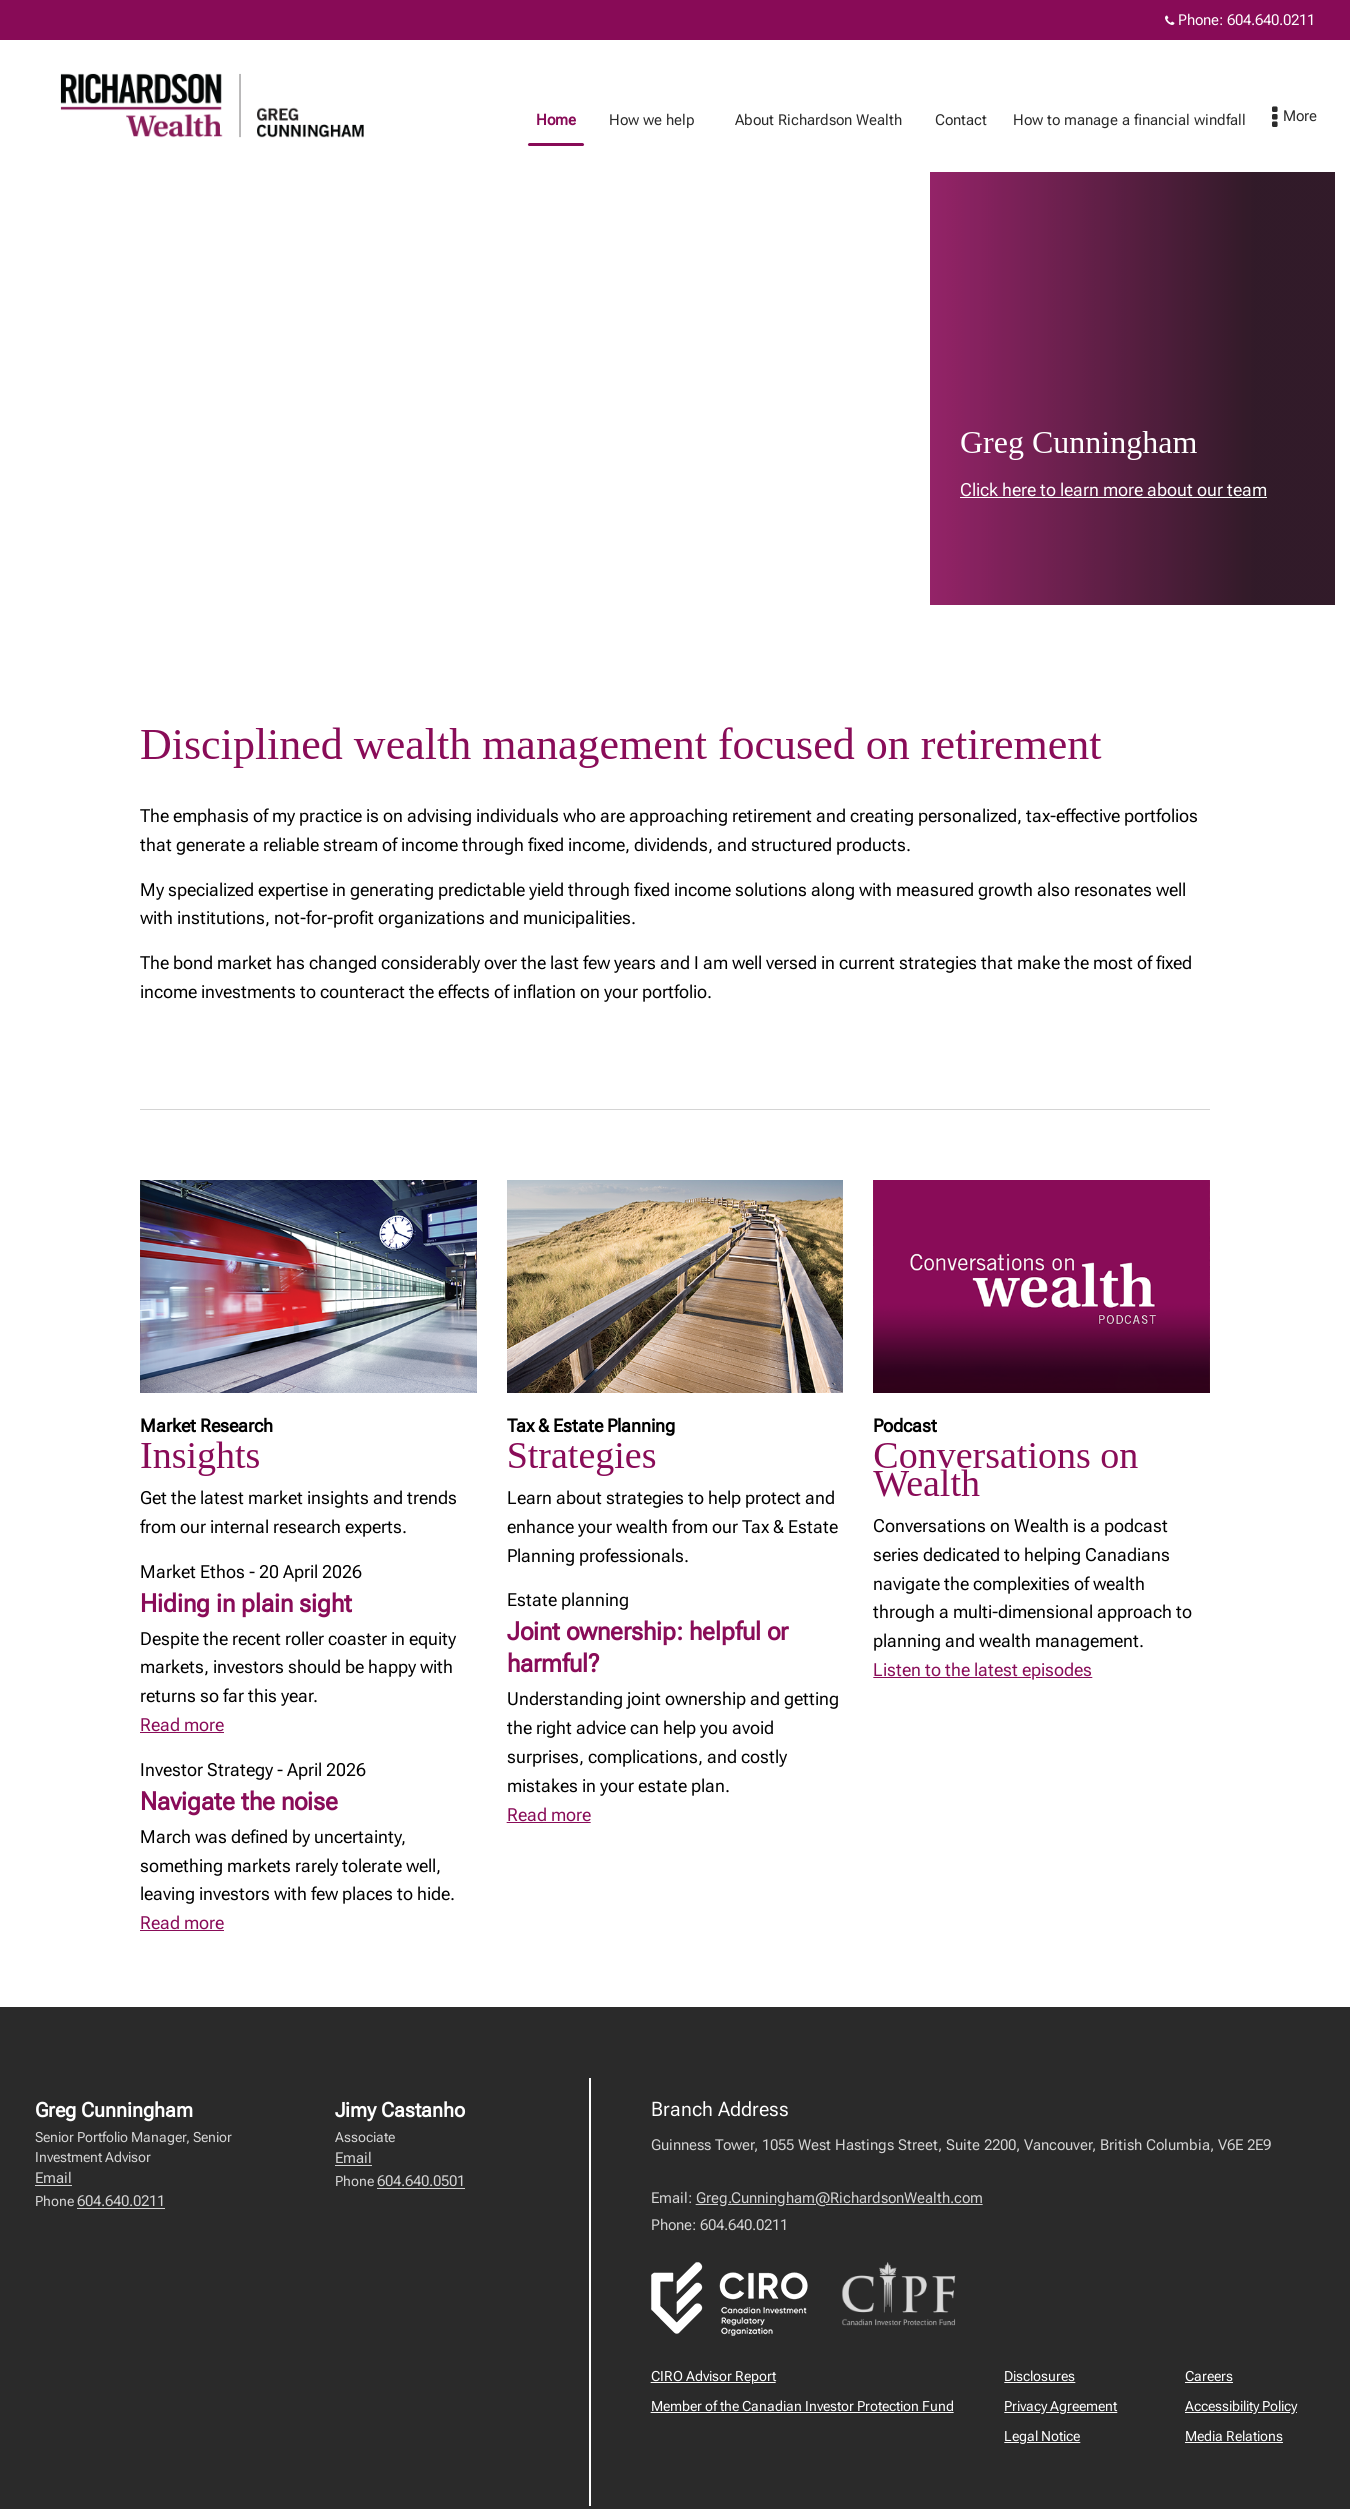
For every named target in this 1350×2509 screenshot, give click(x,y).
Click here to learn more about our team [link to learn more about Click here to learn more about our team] (1113, 489)
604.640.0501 (421, 2181)
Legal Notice (1042, 2436)
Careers (1209, 2376)
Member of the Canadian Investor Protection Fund (802, 2406)
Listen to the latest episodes (982, 1669)
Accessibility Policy (1241, 2406)
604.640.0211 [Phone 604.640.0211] (1271, 20)
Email (53, 2178)
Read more (182, 1724)
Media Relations (1234, 2436)
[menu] (1314, 118)
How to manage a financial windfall (1149, 120)
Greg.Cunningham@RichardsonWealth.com (839, 2198)
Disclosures (1039, 2376)
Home (576, 120)
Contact (981, 120)
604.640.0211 (121, 2201)
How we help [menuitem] (672, 120)
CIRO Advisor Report (713, 2376)
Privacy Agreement (1060, 2406)
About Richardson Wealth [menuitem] (838, 120)
